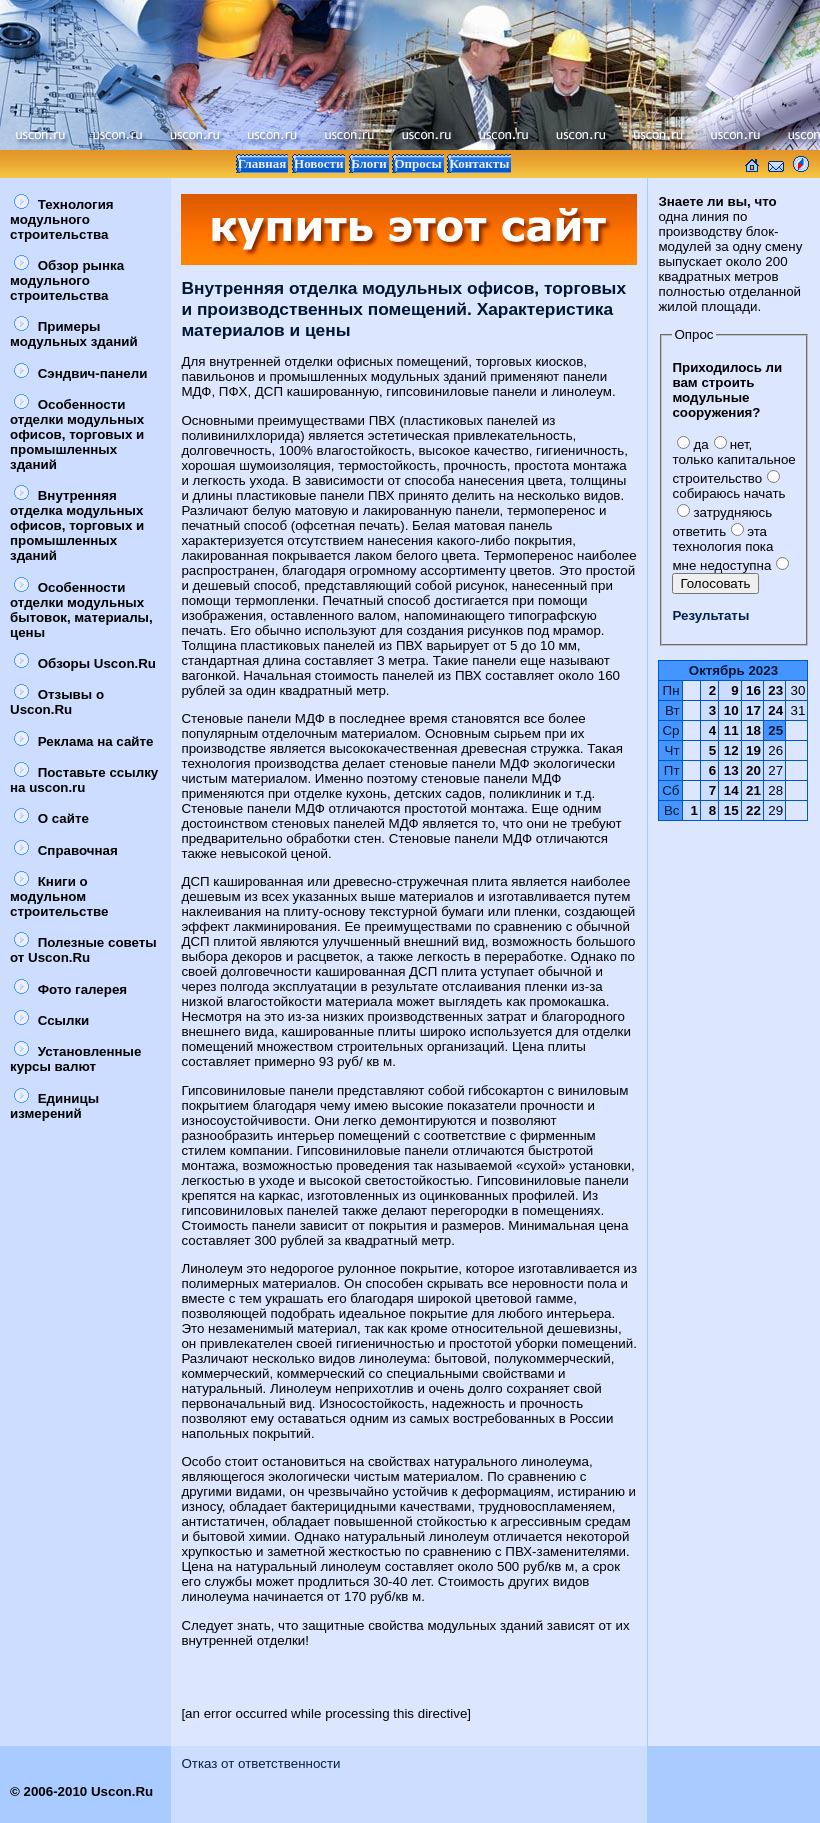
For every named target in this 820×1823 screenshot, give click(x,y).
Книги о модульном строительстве (59, 896)
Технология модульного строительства (62, 219)
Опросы (417, 163)
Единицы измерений (54, 1106)
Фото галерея (70, 989)
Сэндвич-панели (80, 373)
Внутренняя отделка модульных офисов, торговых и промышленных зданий (77, 525)
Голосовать (715, 583)
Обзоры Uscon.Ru (85, 663)
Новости (318, 163)
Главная (262, 163)
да (692, 444)
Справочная (66, 850)
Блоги (369, 163)
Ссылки (51, 1020)
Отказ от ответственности (260, 1763)
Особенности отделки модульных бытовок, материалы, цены (81, 610)
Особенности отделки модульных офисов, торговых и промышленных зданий (77, 434)
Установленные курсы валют (75, 1059)
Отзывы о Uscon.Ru (57, 702)
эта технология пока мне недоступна (722, 548)
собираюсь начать (728, 486)
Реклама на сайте (83, 741)
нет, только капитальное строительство (733, 461)
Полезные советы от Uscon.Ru (83, 950)
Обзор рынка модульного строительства (67, 280)
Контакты (479, 163)
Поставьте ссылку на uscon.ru (84, 780)
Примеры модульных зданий (74, 334)
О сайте (51, 818)
